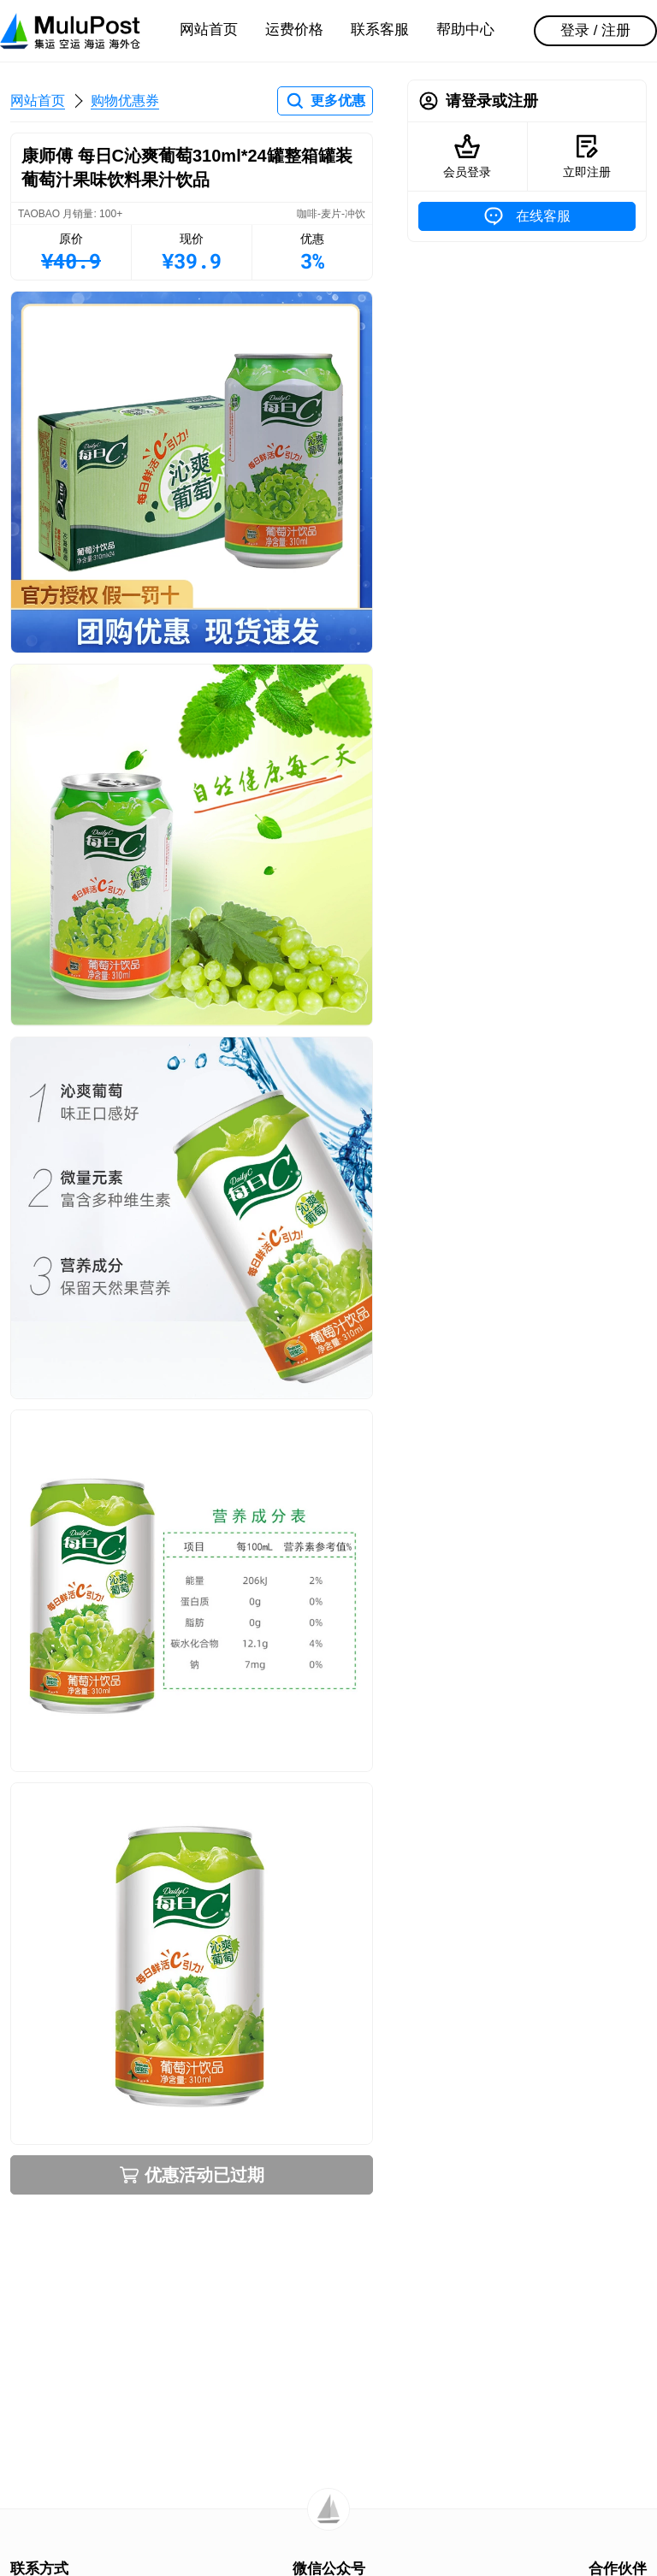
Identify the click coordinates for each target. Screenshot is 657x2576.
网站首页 (209, 29)
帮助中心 (465, 29)
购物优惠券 (125, 100)
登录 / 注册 (595, 30)
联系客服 (380, 29)
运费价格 (294, 29)
